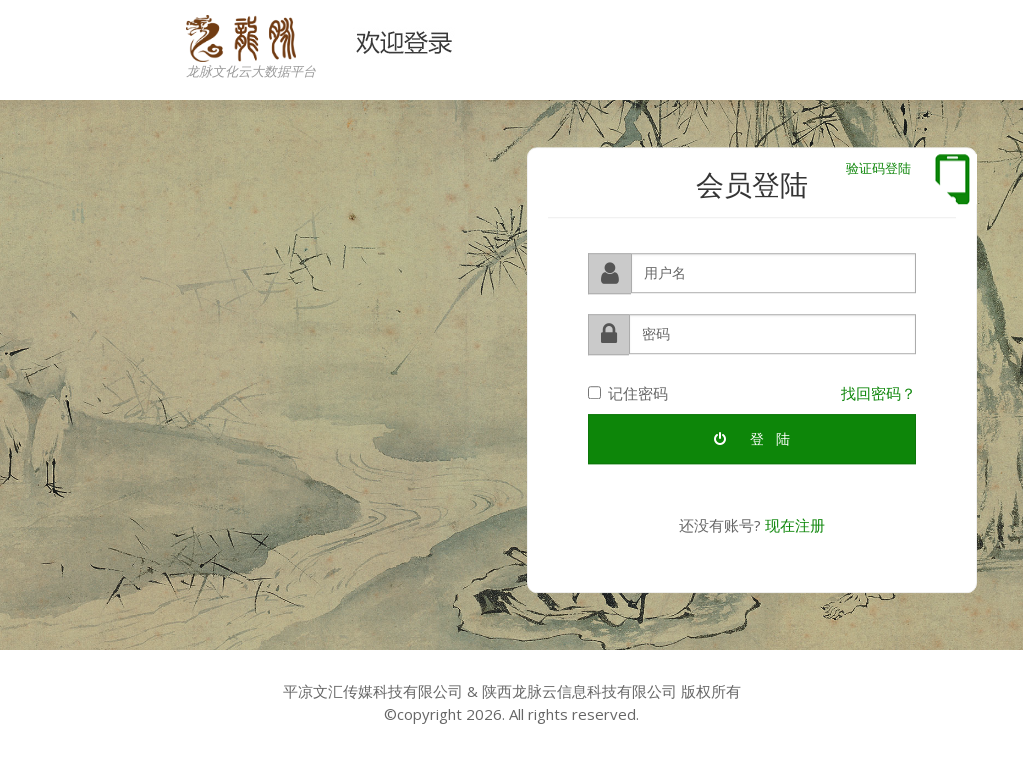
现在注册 (795, 523)
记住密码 (628, 391)
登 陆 (752, 436)
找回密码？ (878, 391)
